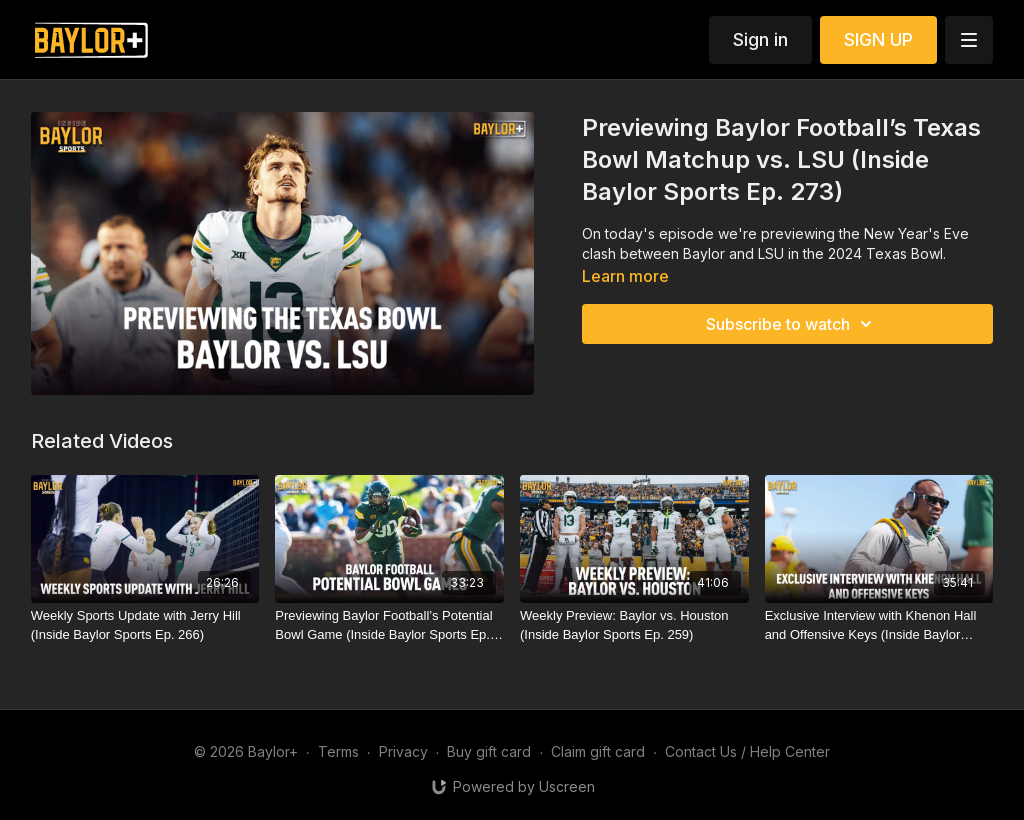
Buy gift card (489, 751)
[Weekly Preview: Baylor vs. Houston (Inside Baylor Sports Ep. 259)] (634, 625)
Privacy (403, 751)
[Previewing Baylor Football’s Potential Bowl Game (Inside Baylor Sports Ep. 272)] (389, 625)
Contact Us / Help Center (747, 751)
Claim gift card (598, 751)
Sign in (760, 39)
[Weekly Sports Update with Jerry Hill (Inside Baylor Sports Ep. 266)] (145, 625)
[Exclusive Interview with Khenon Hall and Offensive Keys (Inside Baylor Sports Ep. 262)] (879, 625)
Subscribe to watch (792, 324)
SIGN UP (878, 39)
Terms (338, 751)
